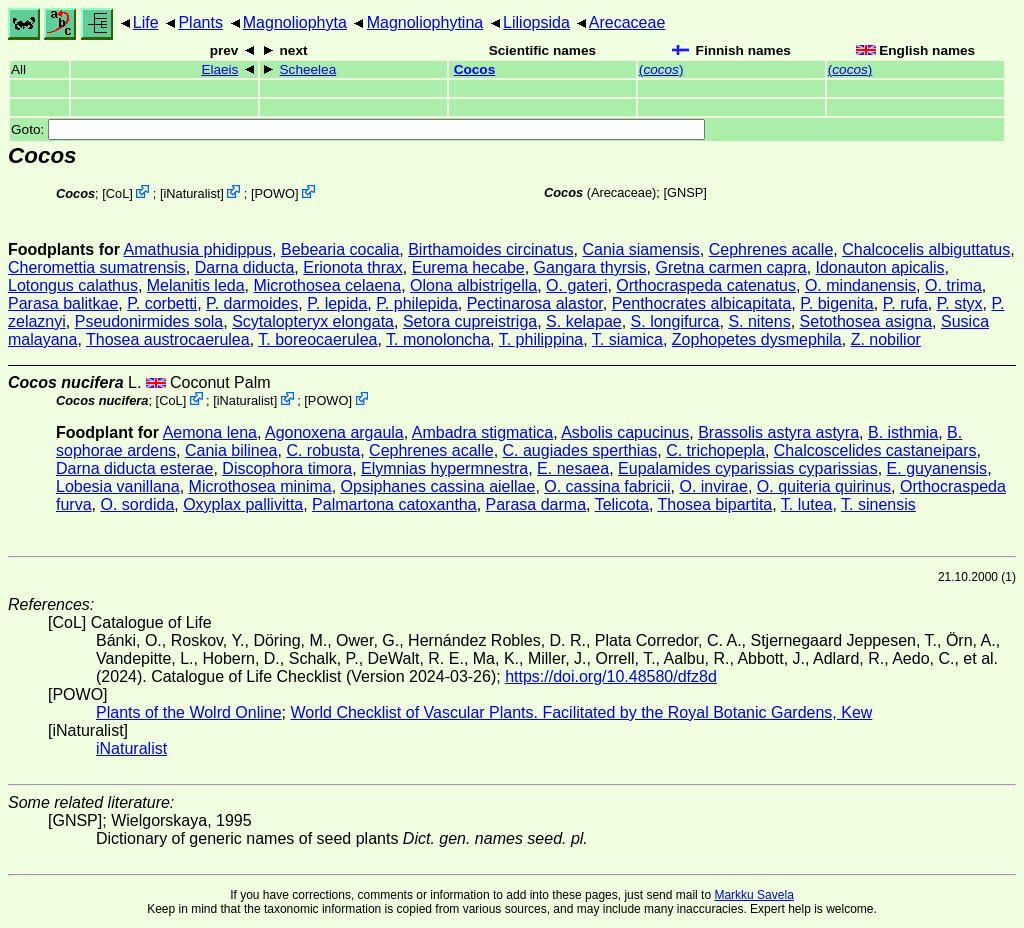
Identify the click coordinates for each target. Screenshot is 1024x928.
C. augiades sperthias (580, 450)
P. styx (960, 303)
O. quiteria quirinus (824, 486)
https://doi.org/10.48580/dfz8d (611, 676)
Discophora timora (287, 468)
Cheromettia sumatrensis (97, 267)
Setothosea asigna (866, 321)
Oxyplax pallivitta (243, 504)
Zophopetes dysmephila (757, 339)
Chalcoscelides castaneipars (875, 450)
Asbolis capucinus (625, 432)
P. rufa (905, 303)
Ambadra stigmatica (482, 432)
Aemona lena (210, 432)
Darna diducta (245, 267)
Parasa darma (536, 504)
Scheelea (308, 69)
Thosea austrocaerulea (168, 339)
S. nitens (759, 321)
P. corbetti (162, 303)
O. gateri (576, 285)
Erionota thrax (353, 267)
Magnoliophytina (425, 22)
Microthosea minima (260, 486)
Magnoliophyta (295, 22)
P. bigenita (837, 303)
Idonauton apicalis (880, 267)
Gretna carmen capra (730, 267)
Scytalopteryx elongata (313, 321)
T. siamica (627, 339)
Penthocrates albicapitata (702, 303)
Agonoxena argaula (334, 432)
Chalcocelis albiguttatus (926, 249)
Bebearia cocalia (340, 249)
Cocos (475, 69)
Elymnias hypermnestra (444, 468)
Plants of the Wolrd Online (189, 712)
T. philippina (541, 339)
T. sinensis (878, 504)
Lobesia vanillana (118, 486)
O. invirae (713, 486)
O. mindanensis (860, 285)
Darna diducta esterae (134, 468)
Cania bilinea (231, 450)
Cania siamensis (640, 249)
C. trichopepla (715, 450)
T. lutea (807, 504)
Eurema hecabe (468, 267)
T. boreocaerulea (317, 339)
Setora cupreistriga (470, 321)
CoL (117, 193)
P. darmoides (252, 303)
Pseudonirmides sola (149, 321)
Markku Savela (753, 895)
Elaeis (219, 69)
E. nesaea (573, 468)
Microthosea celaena (327, 285)
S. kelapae (584, 321)
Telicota (622, 504)
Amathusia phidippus (198, 249)
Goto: (358, 129)
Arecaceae (627, 22)
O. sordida (137, 504)
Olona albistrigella (473, 285)
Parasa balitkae (63, 303)
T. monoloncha (438, 339)
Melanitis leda (196, 285)
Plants (200, 22)
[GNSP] (684, 192)
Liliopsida (536, 22)
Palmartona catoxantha (394, 504)
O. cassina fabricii (607, 486)
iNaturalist (191, 193)
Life (146, 22)
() (661, 69)
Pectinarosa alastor (535, 303)
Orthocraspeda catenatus (706, 285)
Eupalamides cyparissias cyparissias (748, 468)
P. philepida (417, 303)
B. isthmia (903, 432)
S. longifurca (675, 321)
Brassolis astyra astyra (778, 432)
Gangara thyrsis (590, 267)
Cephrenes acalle (771, 249)
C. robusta (323, 450)
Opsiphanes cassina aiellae (438, 486)
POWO (275, 193)
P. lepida (337, 303)
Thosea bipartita (715, 504)
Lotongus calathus (73, 285)
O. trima (953, 285)
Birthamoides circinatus (490, 249)
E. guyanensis (937, 468)
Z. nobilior (886, 339)
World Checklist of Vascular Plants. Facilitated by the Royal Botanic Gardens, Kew (581, 712)
